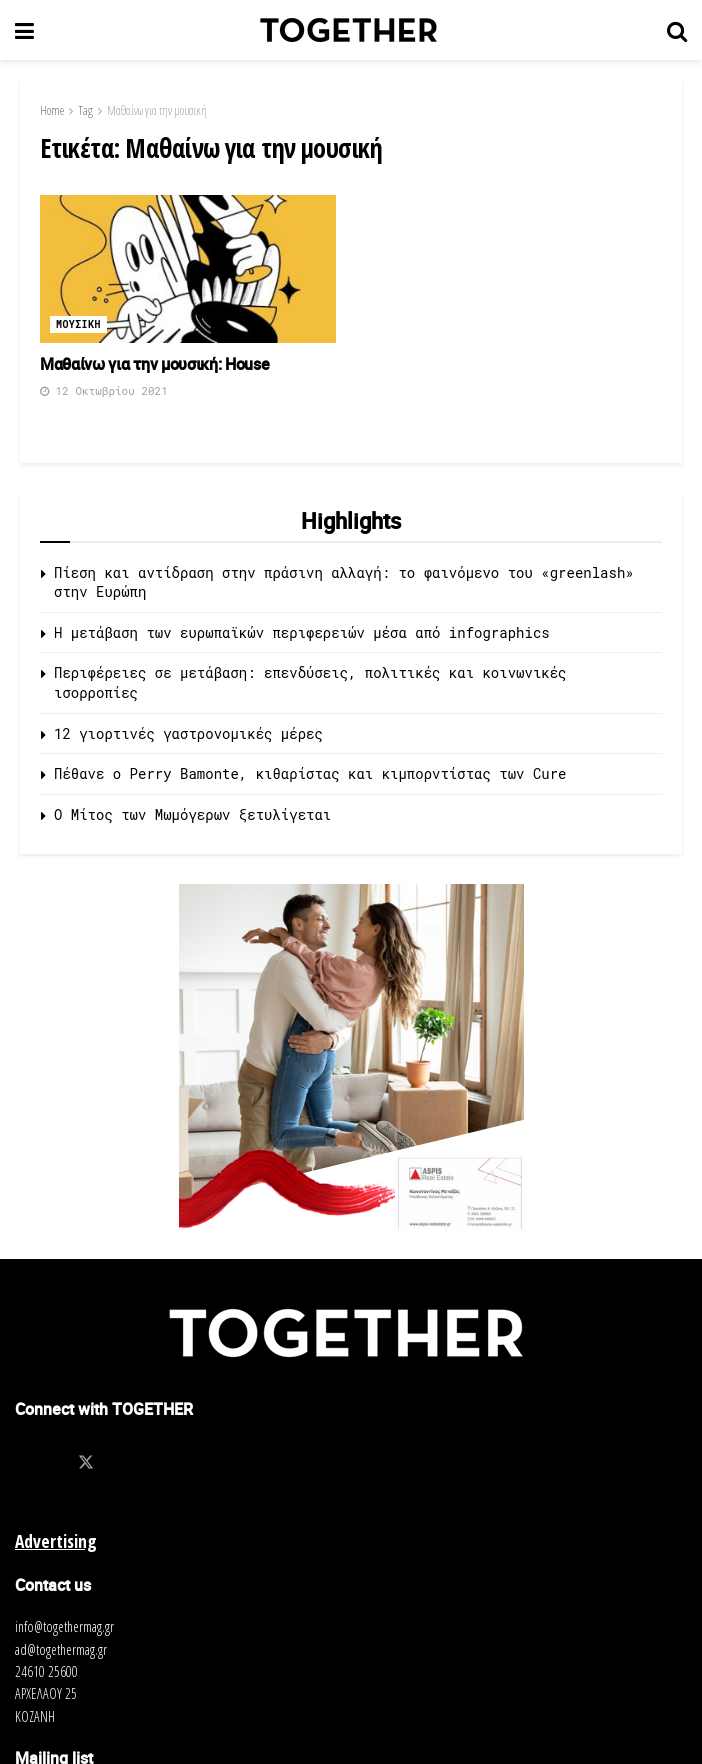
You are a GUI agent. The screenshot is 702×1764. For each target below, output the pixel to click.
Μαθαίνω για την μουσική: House (154, 364)
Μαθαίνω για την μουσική (157, 110)
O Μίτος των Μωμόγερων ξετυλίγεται (192, 814)
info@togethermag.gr (64, 1626)
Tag (85, 110)
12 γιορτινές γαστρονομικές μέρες (188, 733)
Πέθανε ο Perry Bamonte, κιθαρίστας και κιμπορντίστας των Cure (310, 773)
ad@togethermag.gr (61, 1649)
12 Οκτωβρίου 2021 (104, 390)
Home (52, 110)
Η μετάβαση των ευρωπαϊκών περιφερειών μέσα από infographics (302, 632)
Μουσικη (78, 324)
